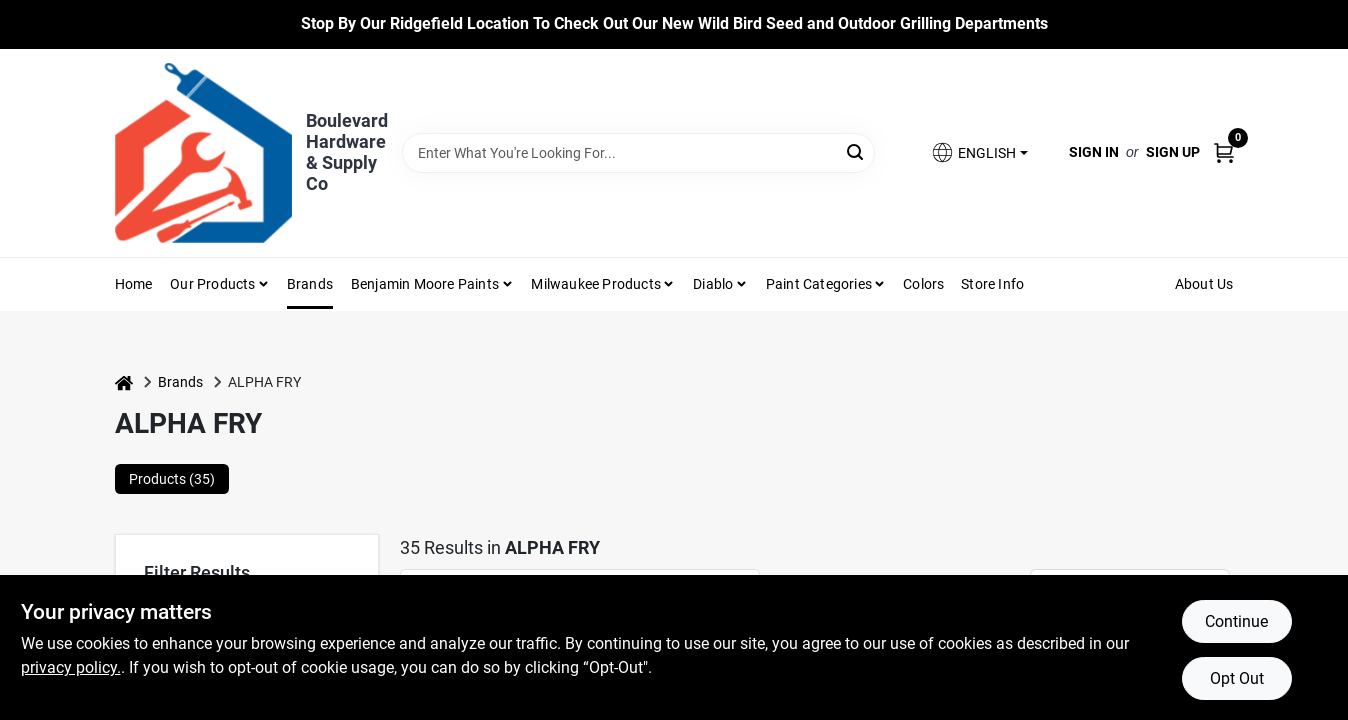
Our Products (212, 284)
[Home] (124, 382)
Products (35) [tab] (172, 479)
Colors (923, 284)
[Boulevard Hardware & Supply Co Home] (203, 153)
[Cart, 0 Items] (1224, 152)
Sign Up (1173, 152)
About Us (1204, 284)
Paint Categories (819, 284)
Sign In (1094, 152)
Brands (310, 284)
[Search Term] (638, 153)
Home (134, 284)
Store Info (992, 284)
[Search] (856, 151)
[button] (979, 152)
